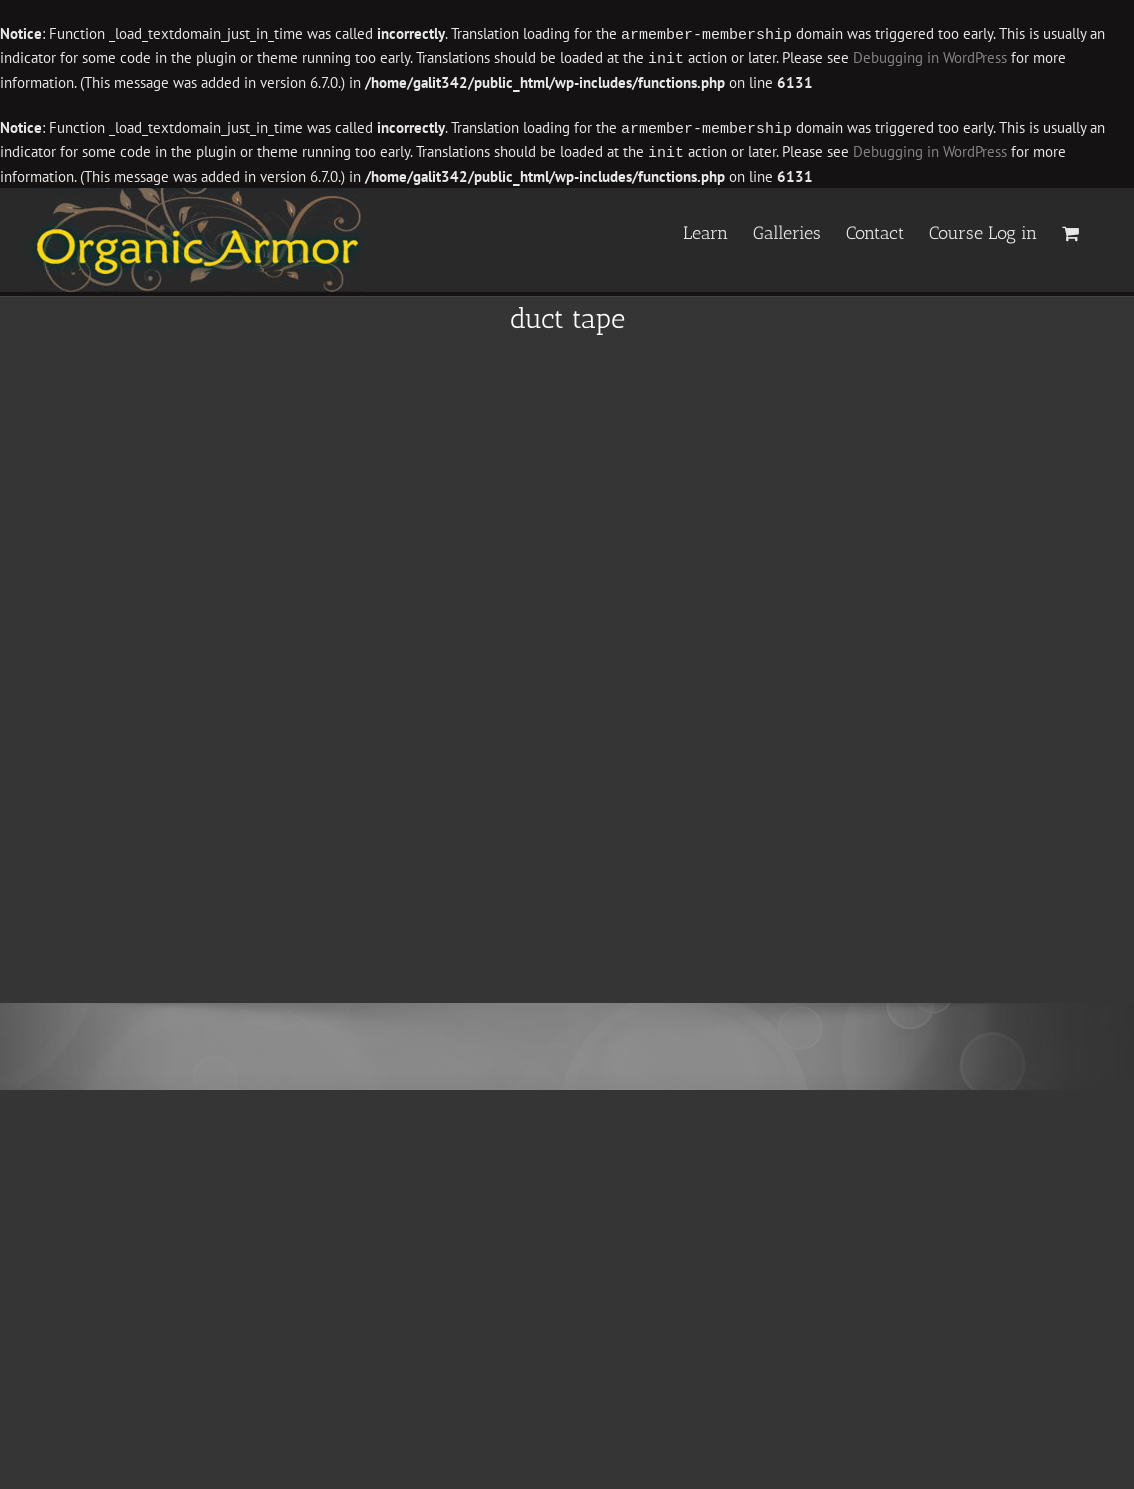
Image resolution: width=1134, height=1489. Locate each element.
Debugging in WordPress (930, 57)
